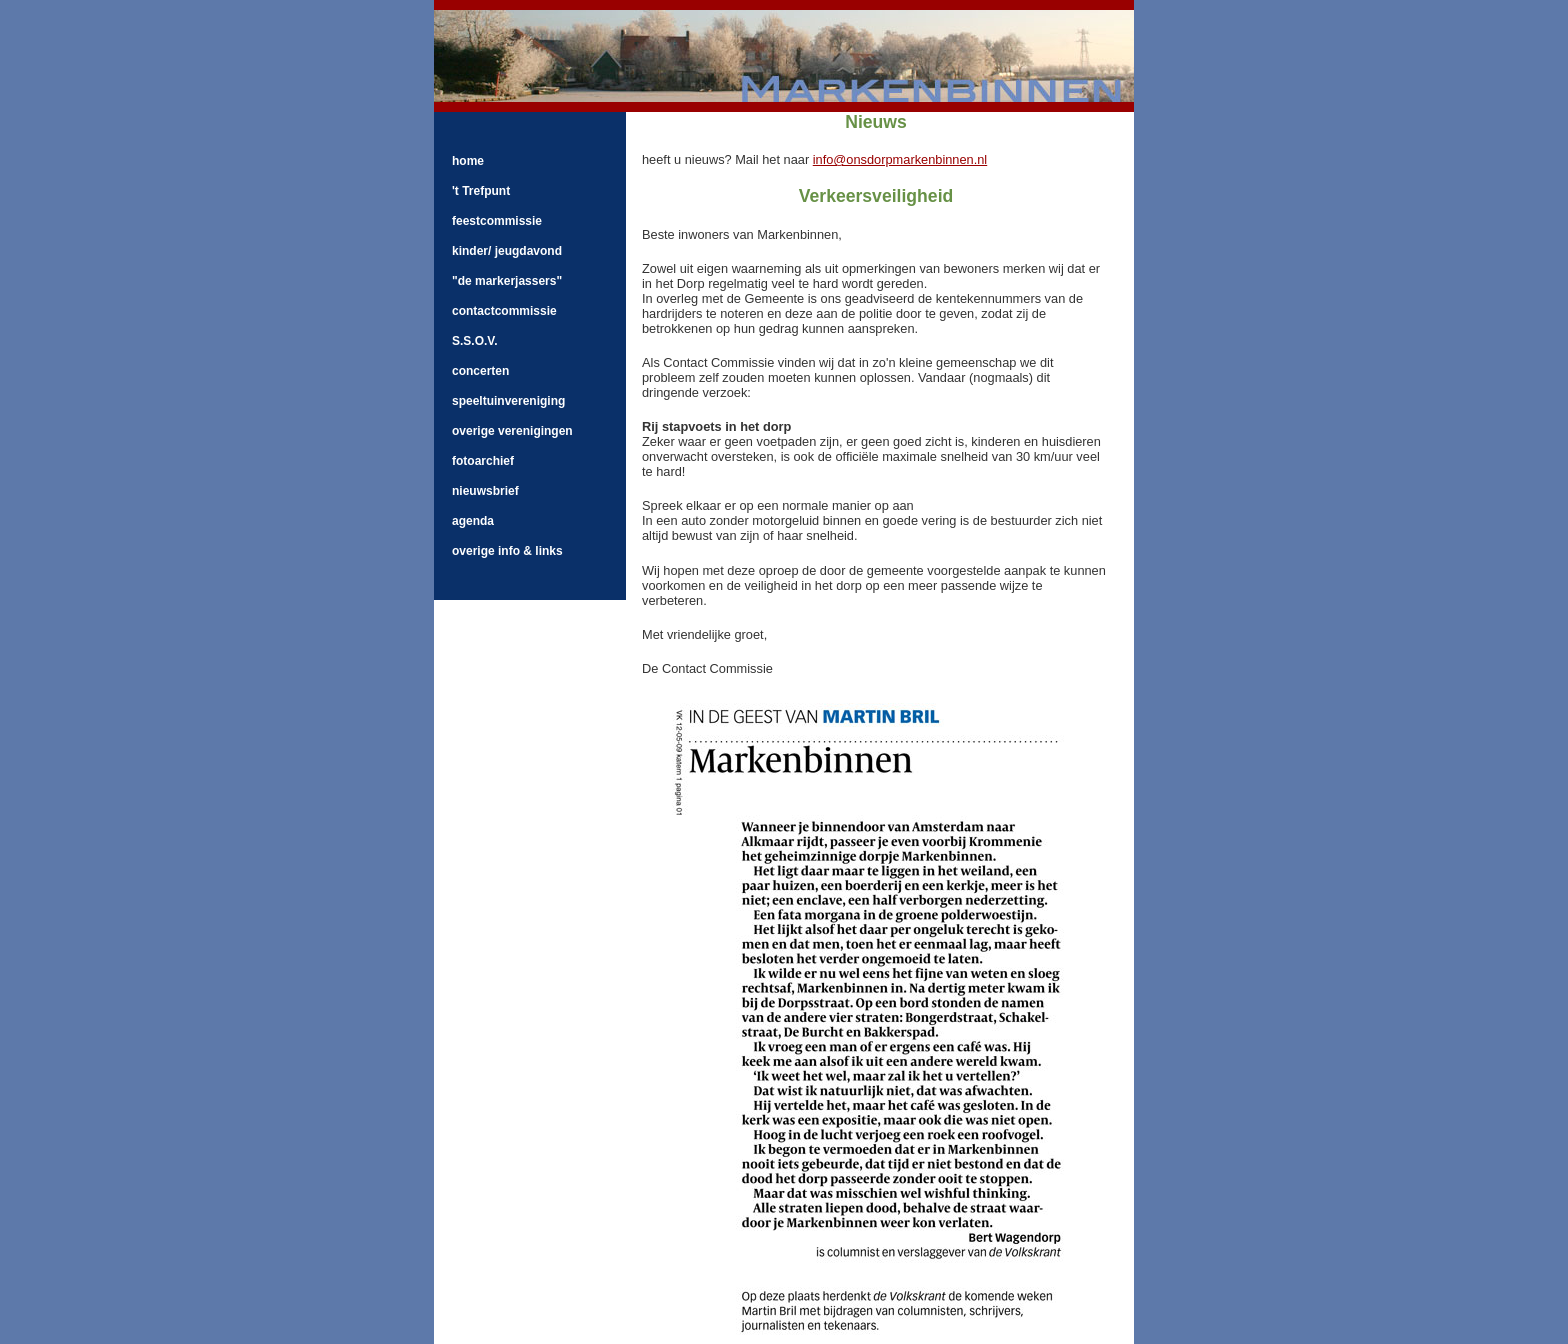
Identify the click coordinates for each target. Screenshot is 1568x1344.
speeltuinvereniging (508, 401)
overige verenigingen (512, 431)
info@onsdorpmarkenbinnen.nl (900, 159)
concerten (480, 371)
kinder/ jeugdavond (507, 251)
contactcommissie (504, 311)
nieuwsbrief (485, 491)
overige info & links (507, 551)
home (468, 161)
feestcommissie (497, 221)
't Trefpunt (481, 191)
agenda (473, 521)
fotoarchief (483, 461)
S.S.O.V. (475, 341)
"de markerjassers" (507, 281)
